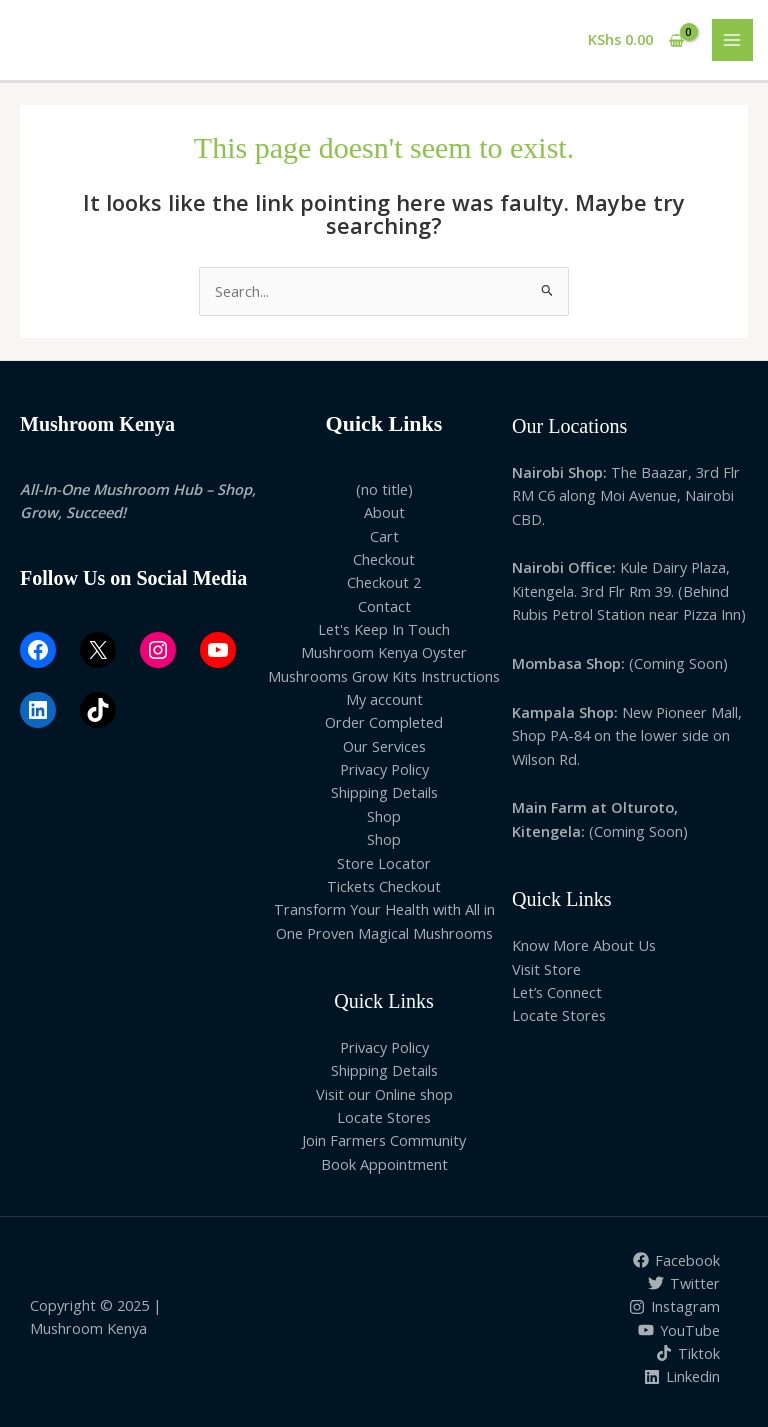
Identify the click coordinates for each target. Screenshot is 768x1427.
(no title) (384, 489)
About (384, 512)
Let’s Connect (557, 992)
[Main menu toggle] (733, 40)
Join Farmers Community (384, 1140)
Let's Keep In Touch (384, 629)
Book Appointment (384, 1164)
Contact (384, 606)
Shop (384, 816)
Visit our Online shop (384, 1094)
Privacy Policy (384, 769)
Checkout (384, 559)
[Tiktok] (688, 1353)
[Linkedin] (682, 1377)
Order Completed (384, 722)
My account (384, 699)
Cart (384, 536)
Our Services (384, 746)
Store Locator (384, 863)
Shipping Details (384, 792)
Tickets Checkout (384, 886)
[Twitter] (684, 1283)
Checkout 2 (384, 582)
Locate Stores (384, 1117)
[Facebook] (676, 1260)
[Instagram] (674, 1307)
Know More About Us (584, 945)
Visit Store (546, 969)
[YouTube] (679, 1330)
